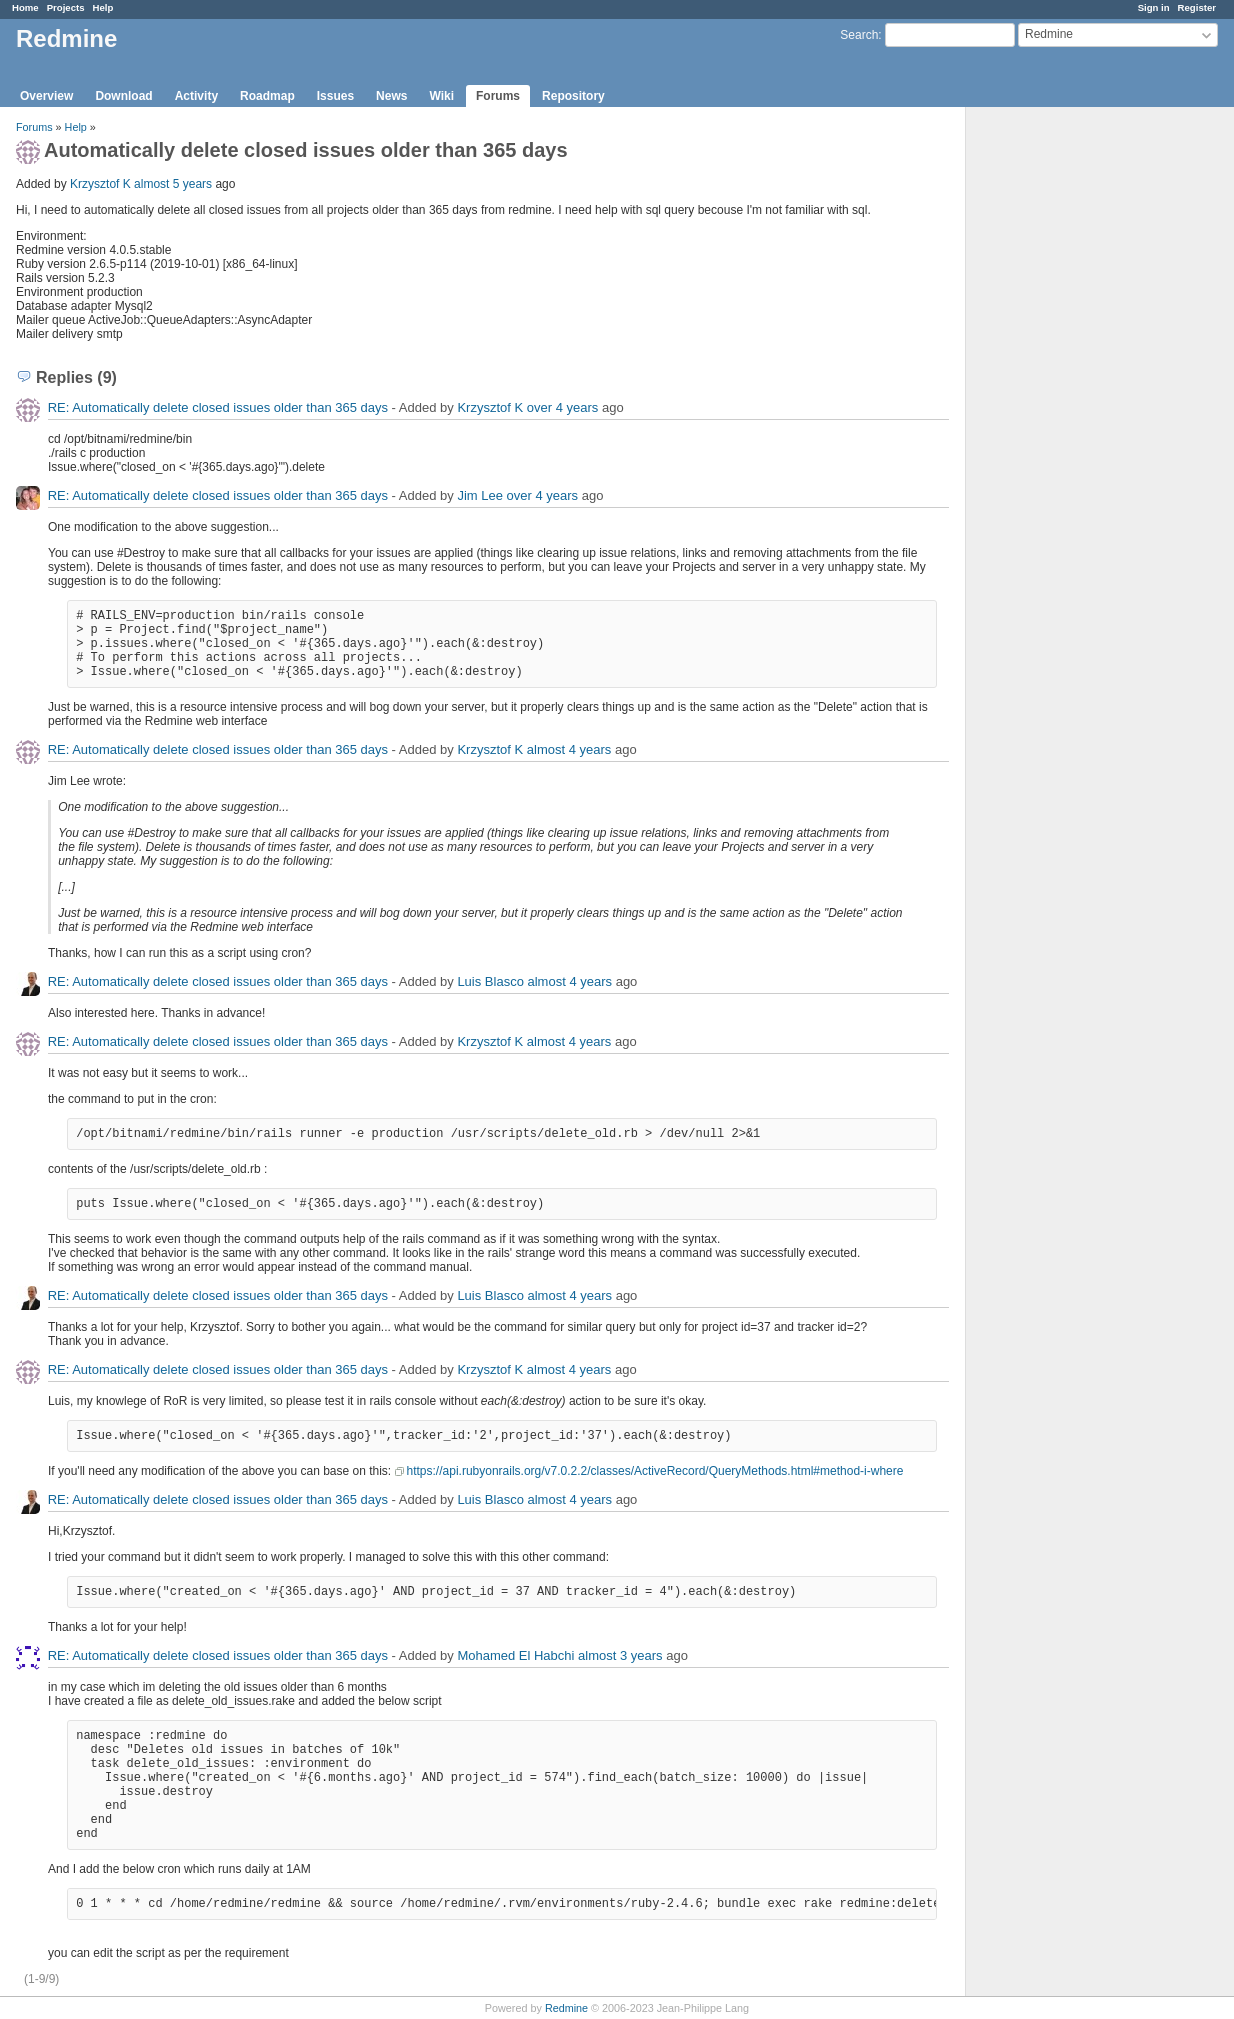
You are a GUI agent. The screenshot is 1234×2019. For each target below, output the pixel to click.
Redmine (566, 2008)
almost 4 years (569, 749)
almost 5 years (173, 184)
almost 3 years (620, 1655)
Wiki (441, 96)
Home (25, 7)
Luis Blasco (490, 981)
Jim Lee (480, 495)
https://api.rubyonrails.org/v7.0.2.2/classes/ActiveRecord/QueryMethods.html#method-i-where (655, 1471)
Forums (498, 96)
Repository (573, 96)
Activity (196, 96)
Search (859, 35)
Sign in (1154, 7)
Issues (335, 96)
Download (123, 96)
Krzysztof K (100, 184)
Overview (46, 96)
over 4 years (563, 407)
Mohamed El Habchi (515, 1655)
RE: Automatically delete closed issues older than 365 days (218, 407)
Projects (66, 7)
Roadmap (267, 96)
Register (1197, 7)
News (391, 96)
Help (103, 7)
